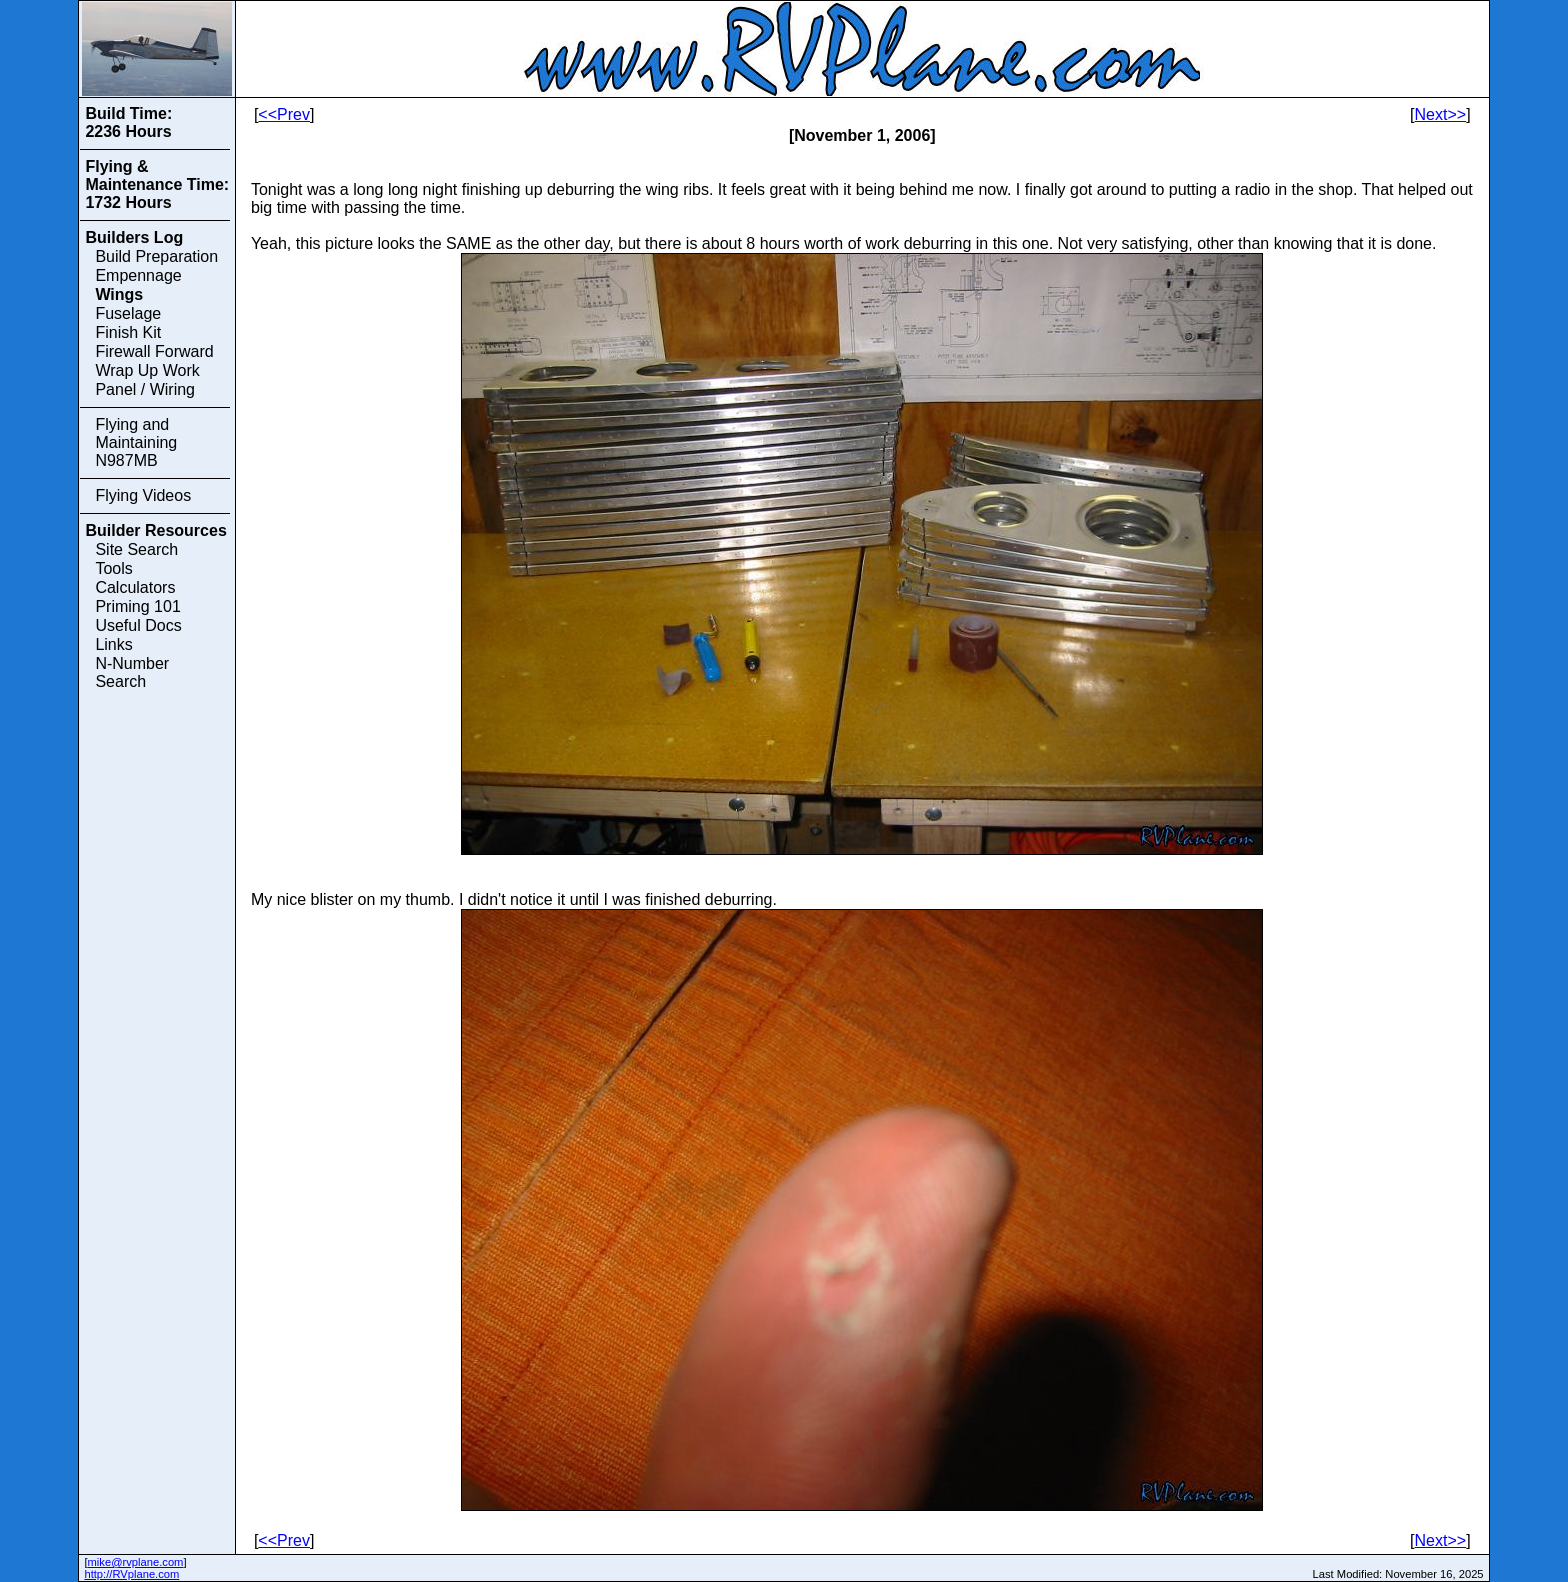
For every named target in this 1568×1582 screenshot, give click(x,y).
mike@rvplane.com (136, 1562)
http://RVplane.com (131, 1574)
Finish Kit (128, 332)
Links (113, 644)
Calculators (135, 587)
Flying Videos (143, 495)
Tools (113, 568)
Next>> (1441, 114)
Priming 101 (137, 606)
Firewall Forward (154, 351)
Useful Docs (138, 625)
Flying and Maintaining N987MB (136, 442)
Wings (119, 294)
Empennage (138, 275)
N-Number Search (132, 672)
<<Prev (284, 114)
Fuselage (128, 313)
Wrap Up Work (147, 370)
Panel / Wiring (145, 389)
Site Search (136, 549)
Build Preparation (156, 256)
